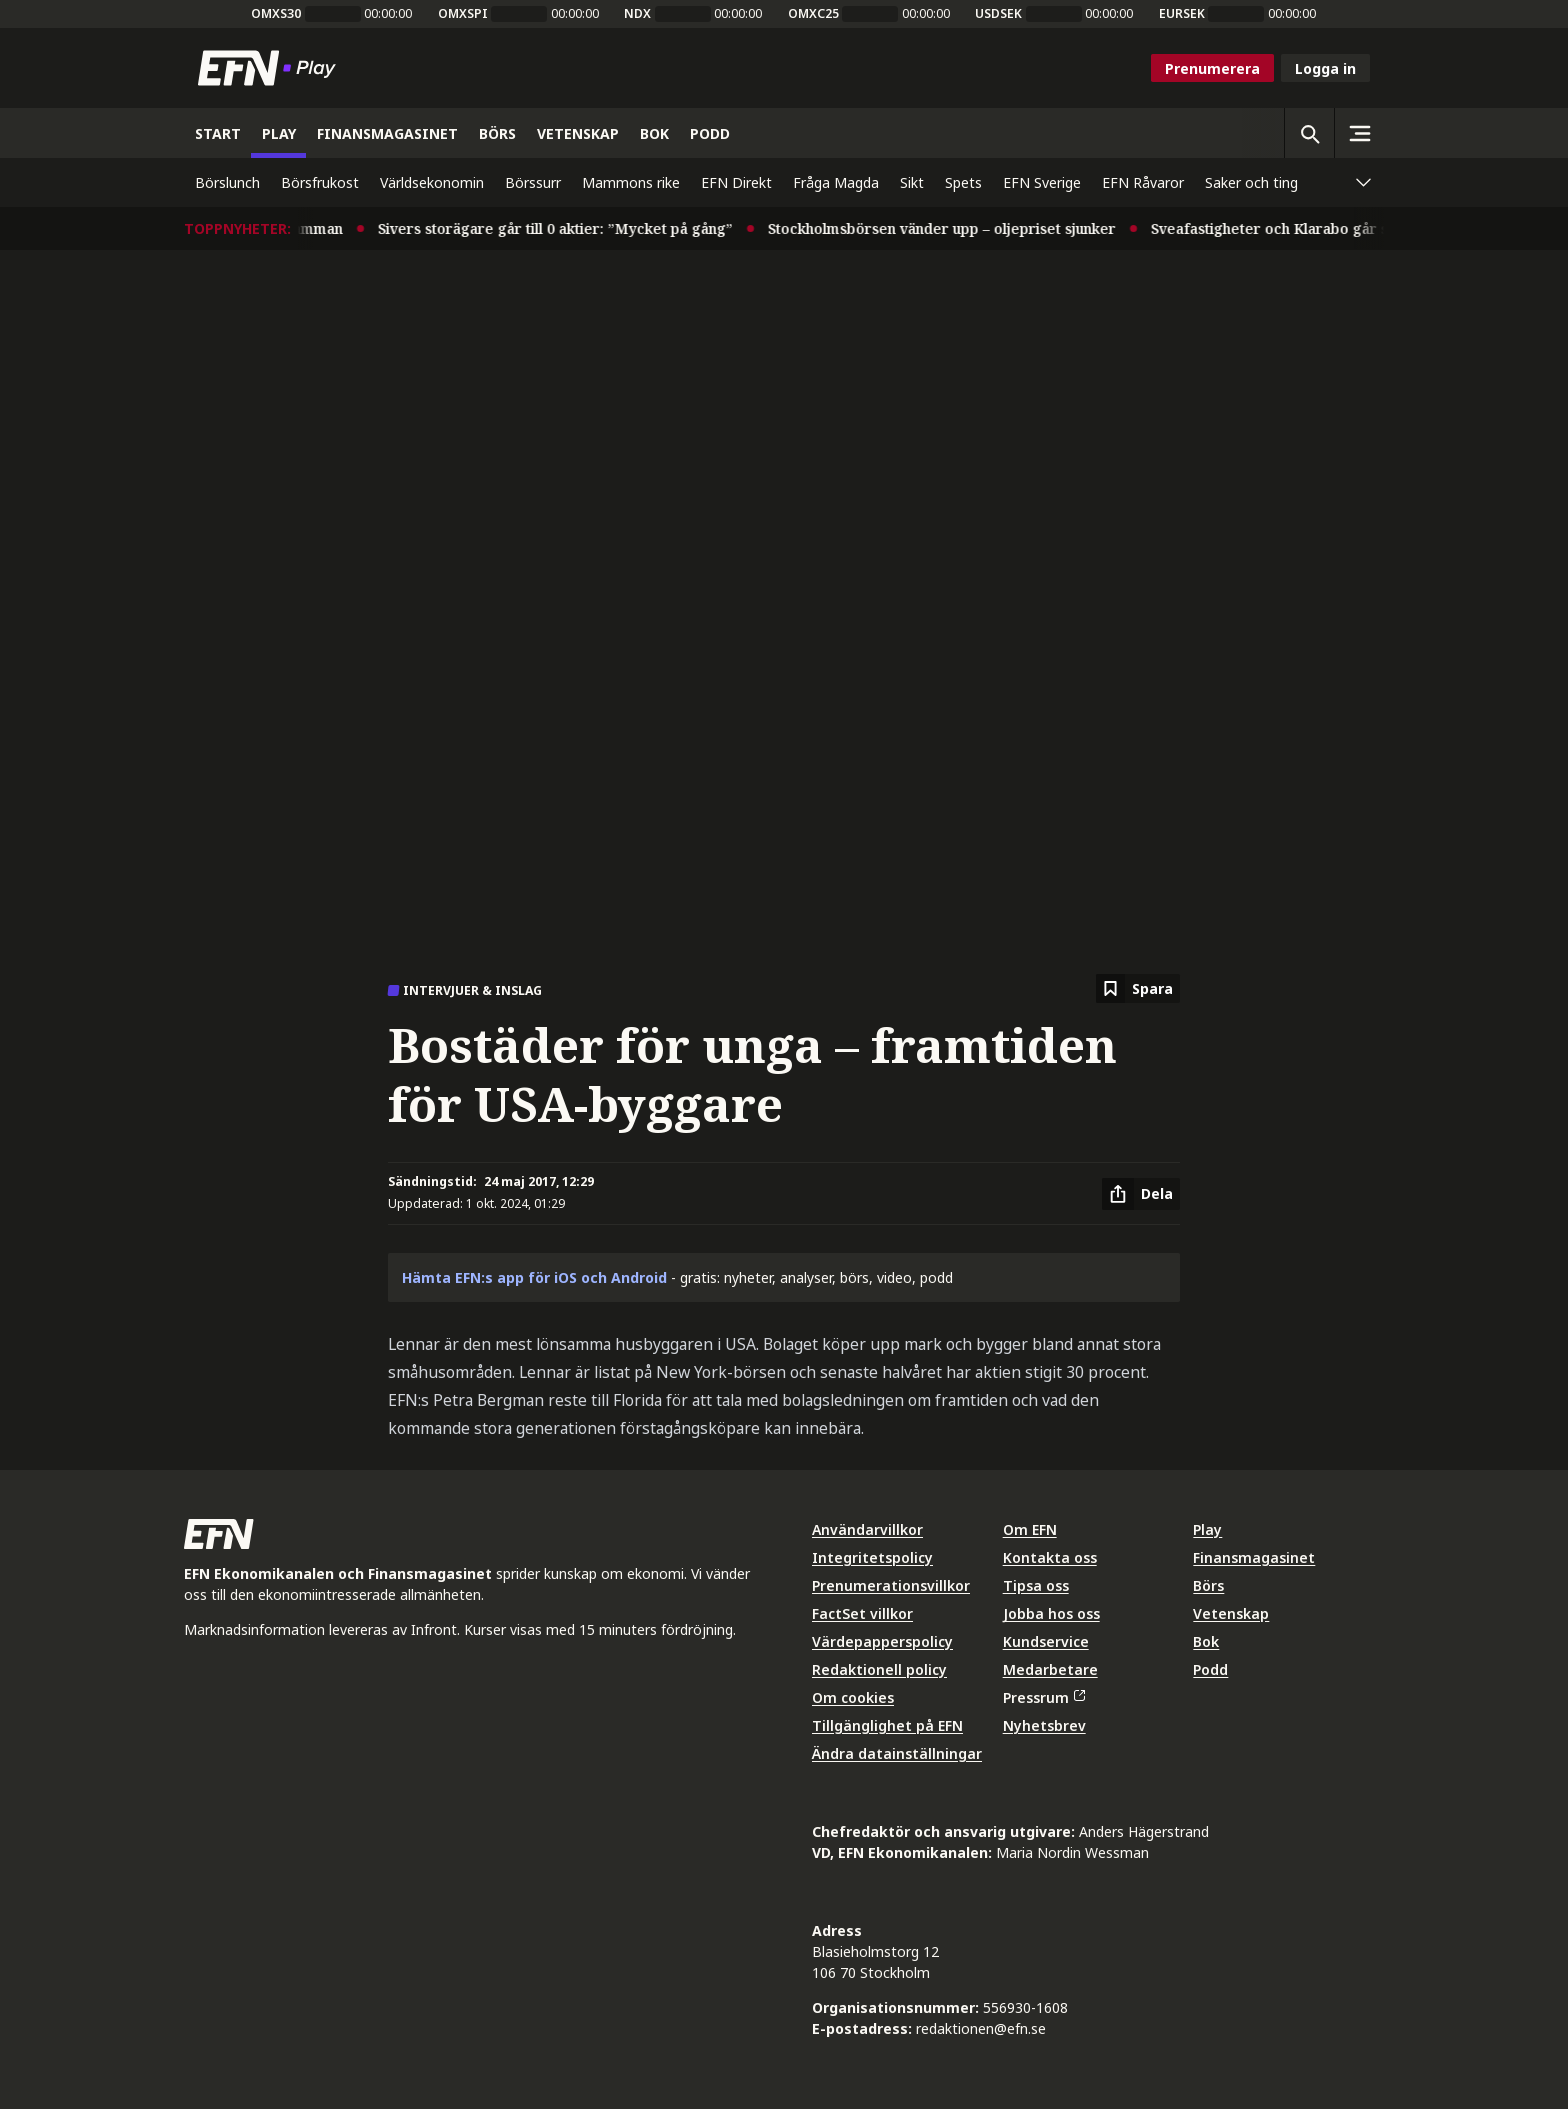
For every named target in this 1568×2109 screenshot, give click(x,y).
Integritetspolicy (872, 1557)
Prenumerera (1212, 68)
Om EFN (1030, 1529)
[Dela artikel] (1141, 1194)
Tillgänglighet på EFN (887, 1725)
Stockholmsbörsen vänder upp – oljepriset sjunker (955, 228)
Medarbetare (1050, 1669)
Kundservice (1046, 1641)
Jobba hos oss (1051, 1613)
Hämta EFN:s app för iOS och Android (534, 1277)
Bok (1206, 1641)
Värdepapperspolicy (882, 1641)
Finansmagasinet (1254, 1557)
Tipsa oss (1036, 1585)
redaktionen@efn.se (981, 2028)
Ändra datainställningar (897, 1753)
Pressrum (1044, 1697)
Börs (1208, 1585)
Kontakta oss (1050, 1557)
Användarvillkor (867, 1529)
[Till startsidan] (271, 68)
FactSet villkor (862, 1613)
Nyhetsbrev (1044, 1725)
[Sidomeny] (1359, 133)
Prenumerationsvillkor (891, 1585)
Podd (1210, 1669)
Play (1207, 1529)
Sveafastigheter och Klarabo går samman (1307, 228)
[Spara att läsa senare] (1138, 988)
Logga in (1325, 68)
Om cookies (853, 1697)
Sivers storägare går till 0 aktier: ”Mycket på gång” (568, 228)
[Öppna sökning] (1309, 133)
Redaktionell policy (879, 1669)
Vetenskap (1231, 1613)
